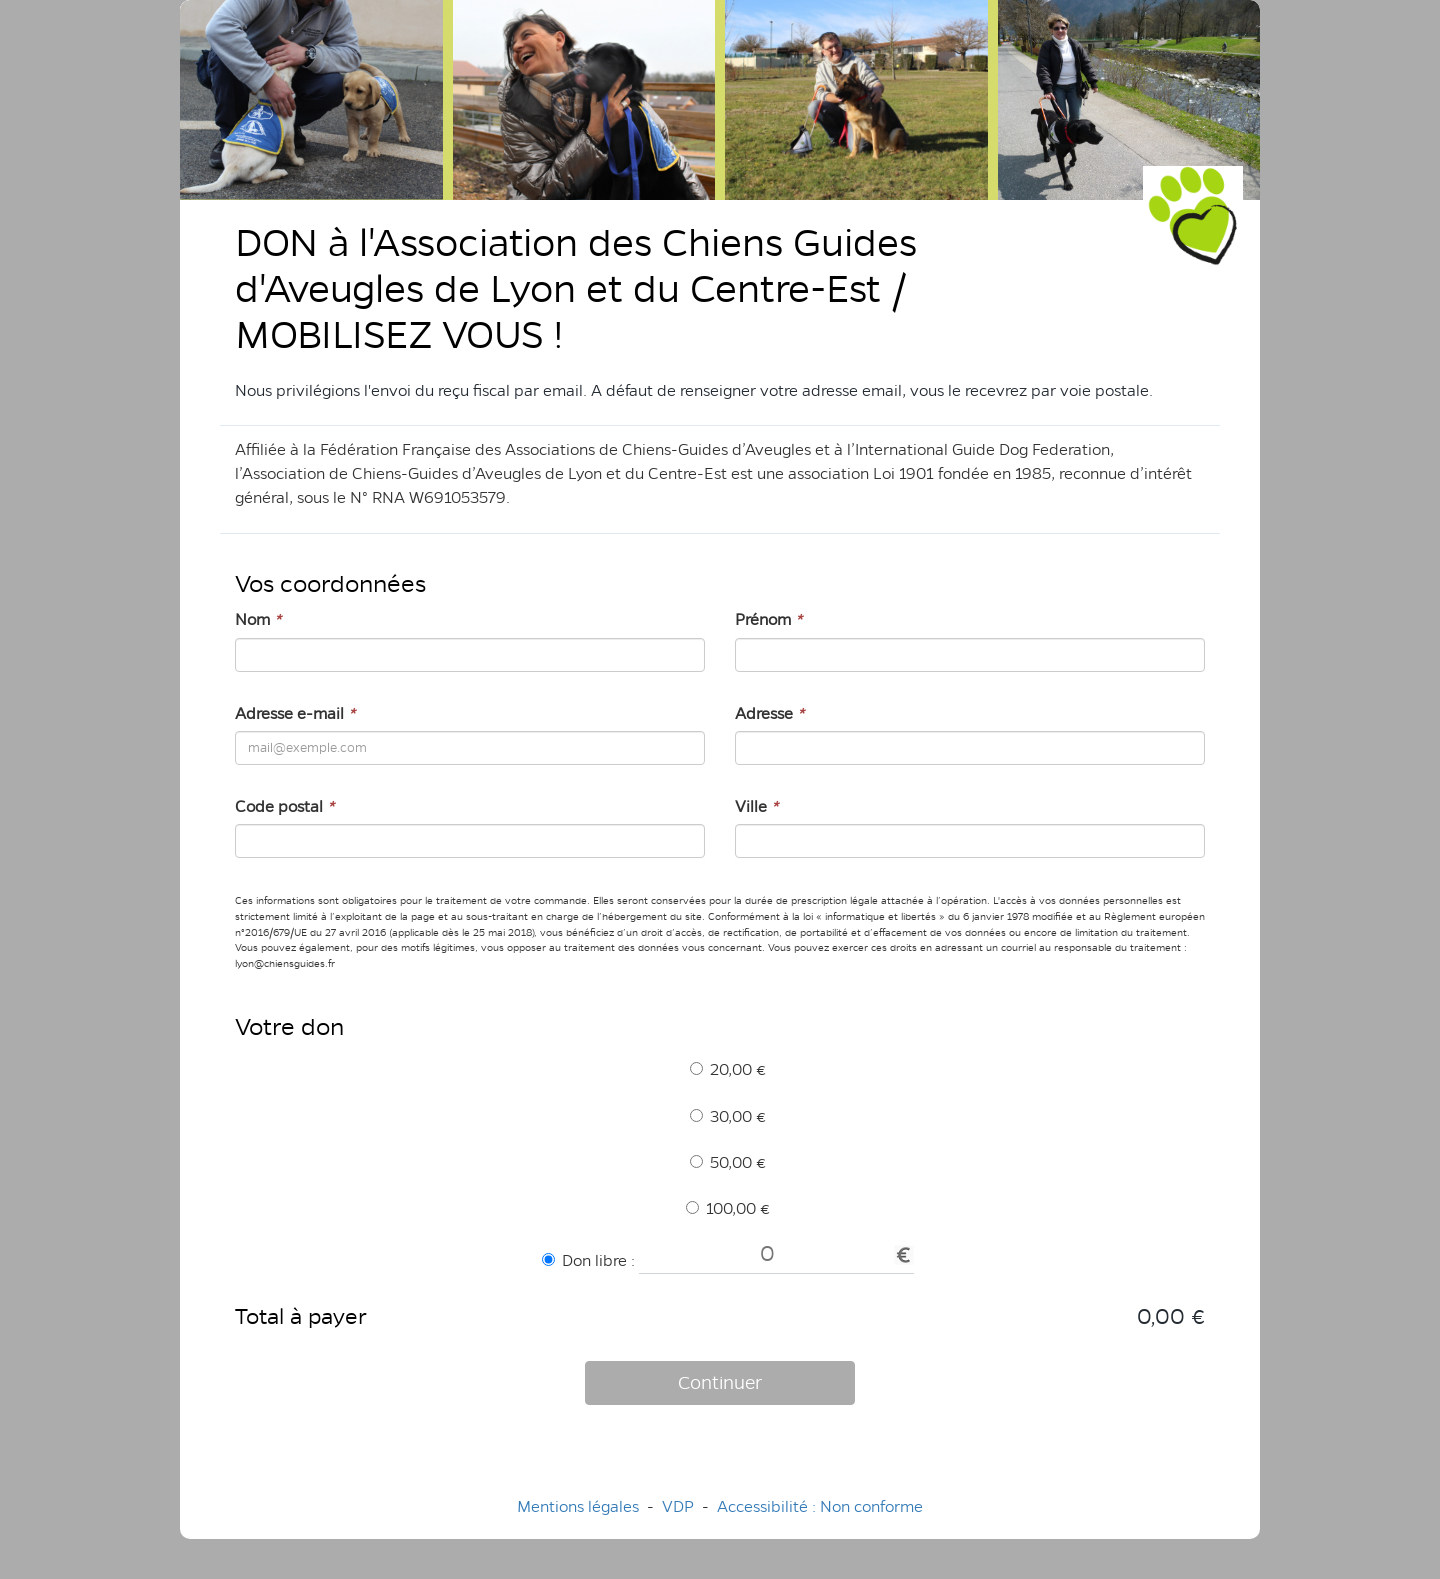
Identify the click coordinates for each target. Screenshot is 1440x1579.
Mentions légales (578, 1506)
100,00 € (728, 1208)
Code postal (284, 806)
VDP (680, 1506)
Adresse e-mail (295, 713)
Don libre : (588, 1260)
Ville (756, 806)
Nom (258, 619)
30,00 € (728, 1116)
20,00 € (728, 1069)
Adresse (769, 713)
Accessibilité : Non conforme (820, 1506)
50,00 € (728, 1162)
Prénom (768, 619)
